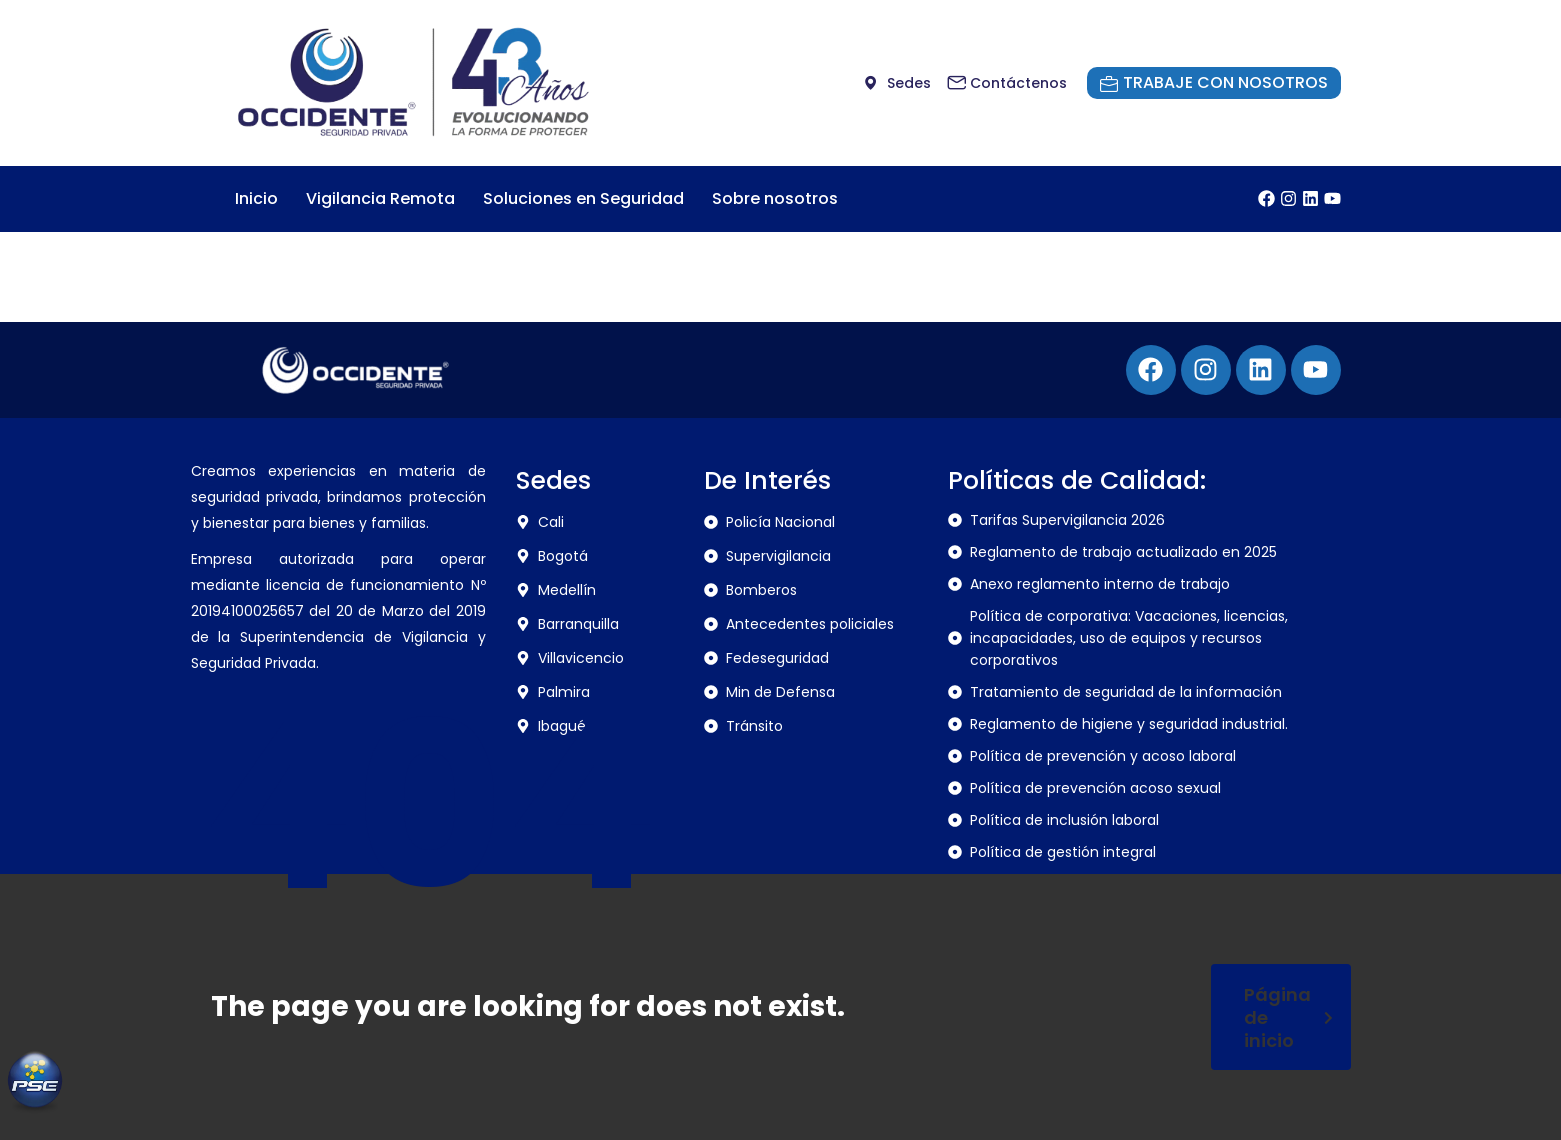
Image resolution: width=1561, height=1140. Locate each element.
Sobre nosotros (775, 198)
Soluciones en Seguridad (583, 198)
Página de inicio (1288, 1017)
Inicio (256, 198)
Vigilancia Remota (380, 198)
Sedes (553, 480)
